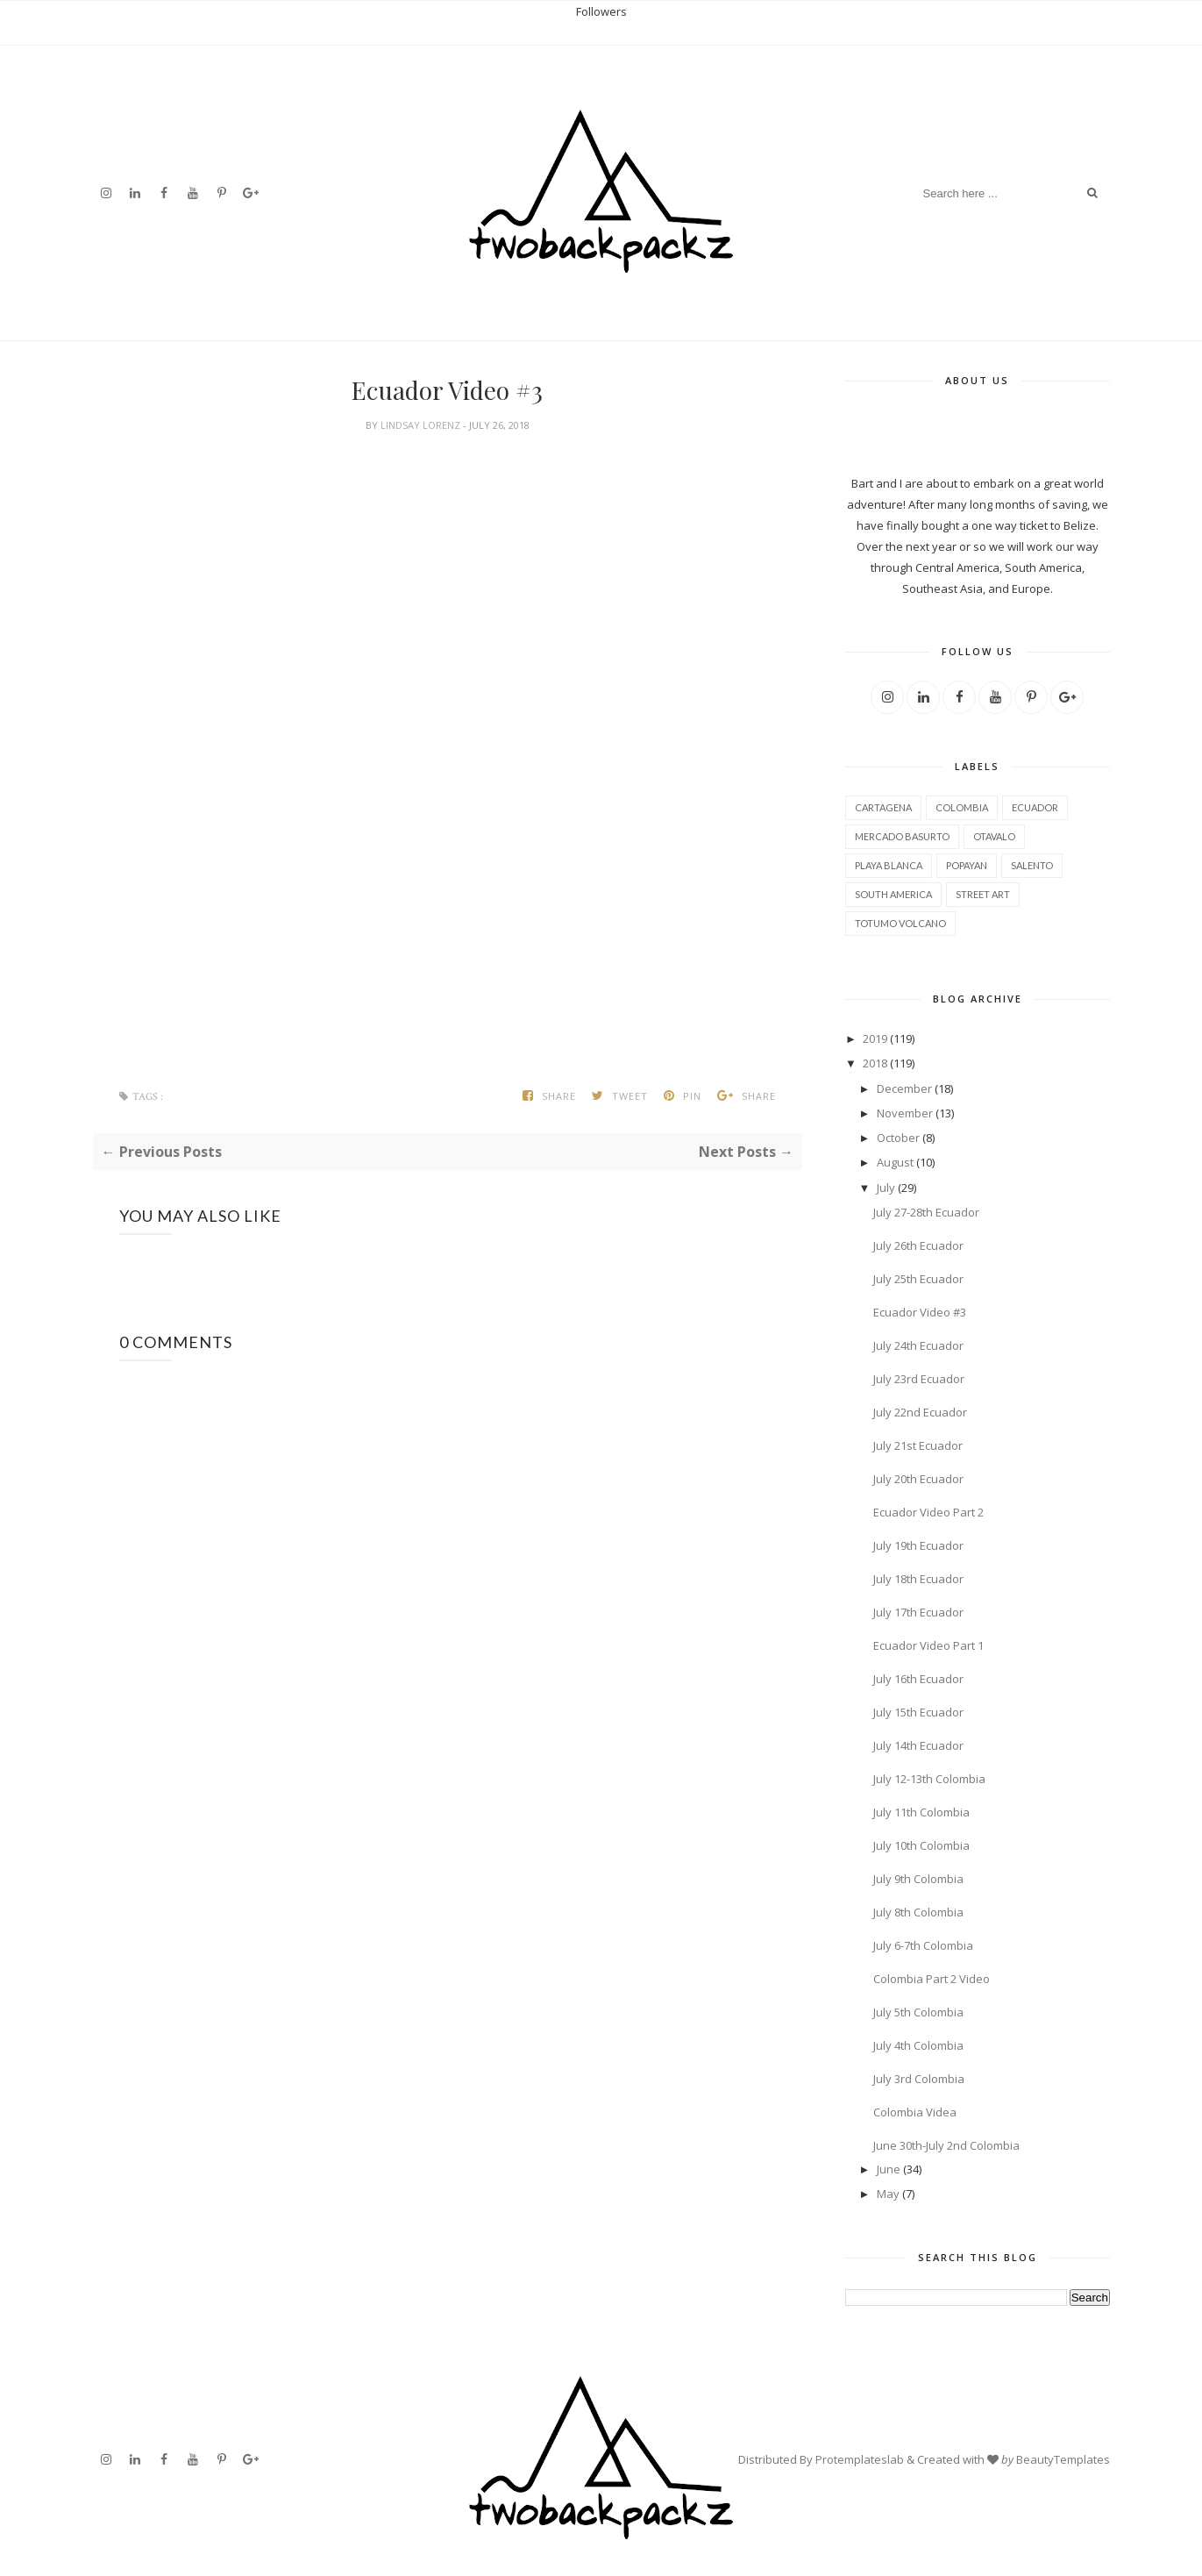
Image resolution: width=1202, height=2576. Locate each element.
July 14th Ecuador (918, 1745)
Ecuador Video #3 (919, 1312)
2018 (875, 1063)
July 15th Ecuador (918, 1712)
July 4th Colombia (918, 2045)
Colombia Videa (915, 2112)
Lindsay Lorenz (422, 425)
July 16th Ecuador (918, 1679)
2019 (875, 1038)
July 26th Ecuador (918, 1245)
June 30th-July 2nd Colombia (946, 2145)
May (888, 2193)
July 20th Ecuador (918, 1479)
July (886, 1187)
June (888, 2169)
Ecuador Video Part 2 (928, 1512)
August (895, 1162)
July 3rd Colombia (918, 2079)
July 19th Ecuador (918, 1545)
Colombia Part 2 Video (931, 1979)
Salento (1032, 865)
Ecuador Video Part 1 (928, 1645)
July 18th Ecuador (918, 1579)
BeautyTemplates (1063, 2459)
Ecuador (1035, 807)
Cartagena (883, 807)
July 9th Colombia (918, 1879)
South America (893, 894)
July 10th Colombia (921, 1845)
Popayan (966, 865)
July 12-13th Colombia (929, 1779)
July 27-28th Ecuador (926, 1212)
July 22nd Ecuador (920, 1412)
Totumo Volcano (900, 923)
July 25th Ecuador (918, 1279)
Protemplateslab (859, 2459)
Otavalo (994, 836)
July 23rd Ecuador (918, 1379)
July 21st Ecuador (918, 1445)
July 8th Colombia (918, 1912)
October (898, 1137)
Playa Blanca (888, 865)
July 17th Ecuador (918, 1612)
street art (983, 894)
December (904, 1088)
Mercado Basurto (902, 836)
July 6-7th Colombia (923, 1945)
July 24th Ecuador (918, 1345)
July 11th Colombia (921, 1812)
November (905, 1113)
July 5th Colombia (918, 2012)
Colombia (961, 807)
